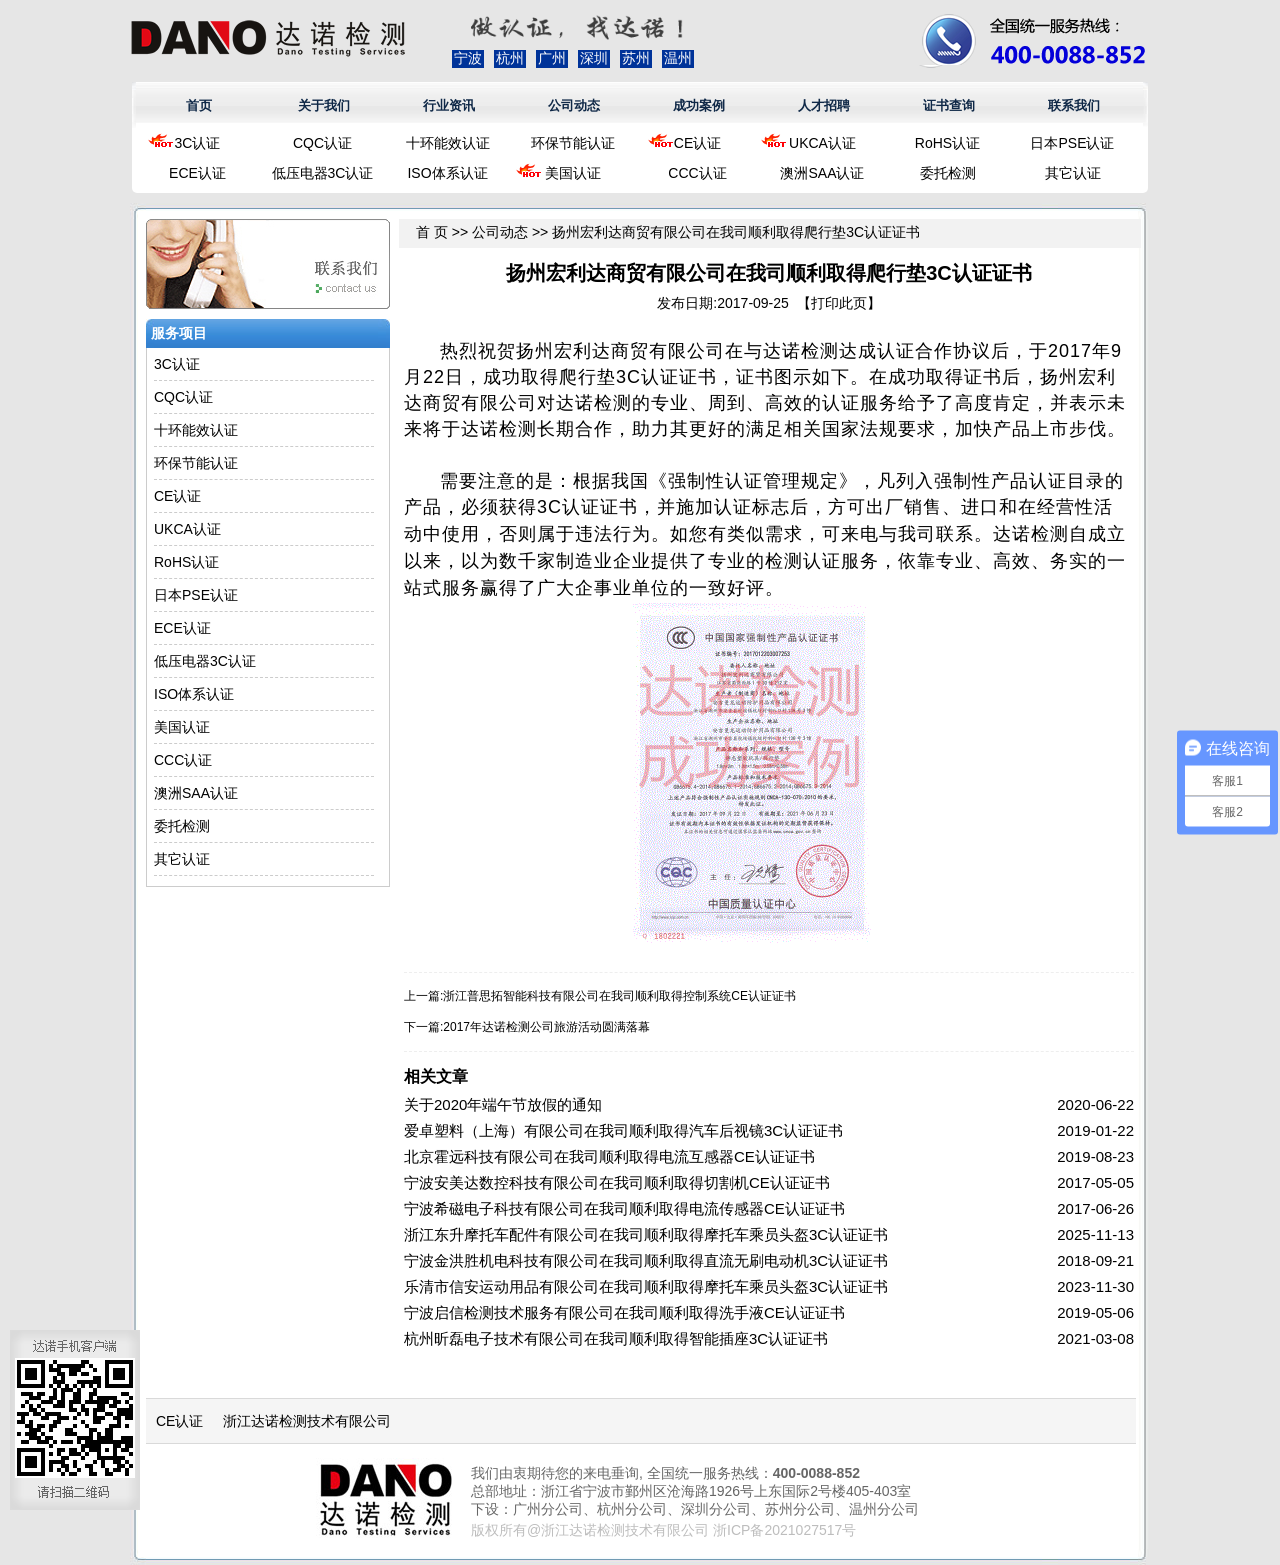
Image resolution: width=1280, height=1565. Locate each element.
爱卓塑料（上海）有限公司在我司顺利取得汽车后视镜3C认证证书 (623, 1130)
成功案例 (699, 105)
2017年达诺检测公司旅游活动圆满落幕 (546, 1027)
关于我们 (324, 105)
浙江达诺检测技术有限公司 (307, 1421)
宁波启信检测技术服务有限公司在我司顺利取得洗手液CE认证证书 (624, 1312)
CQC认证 (322, 143)
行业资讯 (449, 105)
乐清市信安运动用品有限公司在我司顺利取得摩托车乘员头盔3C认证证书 (646, 1286)
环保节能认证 (573, 143)
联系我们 (1074, 105)
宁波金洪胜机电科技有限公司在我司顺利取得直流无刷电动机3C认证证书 (646, 1260)
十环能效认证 (448, 143)
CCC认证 (697, 173)
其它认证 (1073, 173)
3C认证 (198, 143)
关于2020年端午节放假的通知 (503, 1104)
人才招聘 (824, 105)
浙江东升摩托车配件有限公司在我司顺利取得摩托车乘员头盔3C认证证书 (646, 1234)
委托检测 (948, 173)
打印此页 (839, 303)
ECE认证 (197, 173)
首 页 (432, 232)
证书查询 (949, 105)
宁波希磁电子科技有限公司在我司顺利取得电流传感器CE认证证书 (624, 1208)
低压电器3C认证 (323, 173)
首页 (199, 105)
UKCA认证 (822, 143)
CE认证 (697, 143)
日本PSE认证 (1072, 143)
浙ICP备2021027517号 (784, 1530)
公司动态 (574, 105)
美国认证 (573, 173)
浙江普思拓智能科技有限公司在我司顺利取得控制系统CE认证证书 (619, 996)
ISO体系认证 (447, 173)
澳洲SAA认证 (822, 173)
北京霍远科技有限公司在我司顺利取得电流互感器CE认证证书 (609, 1156)
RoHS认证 (947, 143)
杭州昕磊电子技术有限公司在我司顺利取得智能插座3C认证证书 (616, 1338)
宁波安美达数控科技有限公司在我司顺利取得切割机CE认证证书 (617, 1182)
